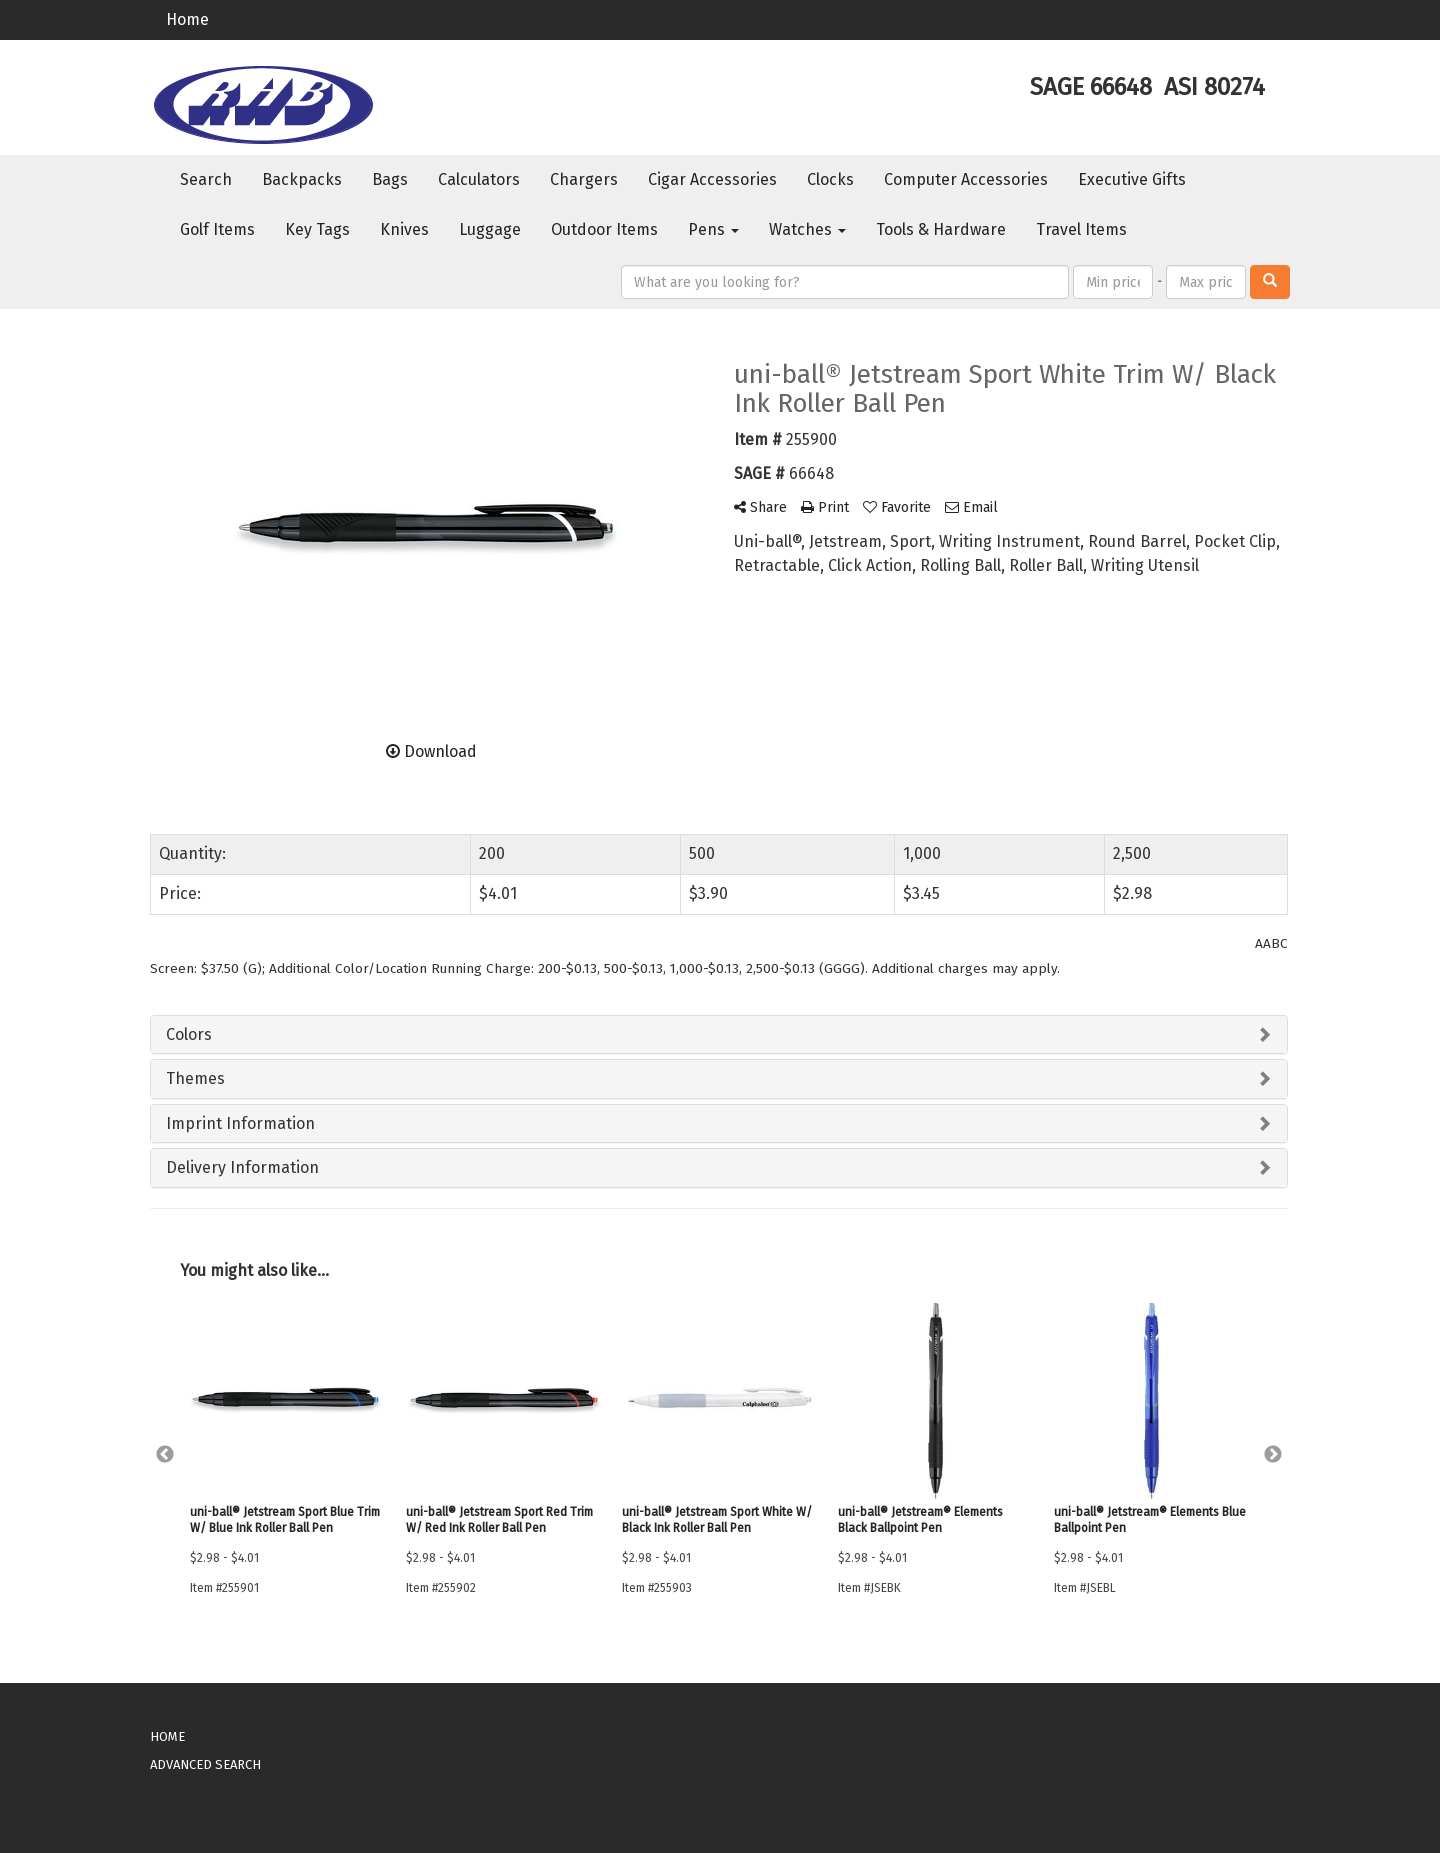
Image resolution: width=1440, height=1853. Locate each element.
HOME (167, 1736)
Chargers (584, 179)
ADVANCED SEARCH (205, 1764)
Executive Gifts (1132, 179)
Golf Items (217, 229)
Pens (713, 229)
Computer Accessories (966, 179)
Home (187, 19)
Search (206, 179)
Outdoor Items (604, 229)
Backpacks (302, 179)
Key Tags (317, 229)
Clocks (830, 179)
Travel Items (1081, 229)
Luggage (490, 229)
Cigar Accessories (712, 179)
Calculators (479, 179)
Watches (807, 229)
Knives (404, 229)
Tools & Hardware (941, 229)
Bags (390, 179)
